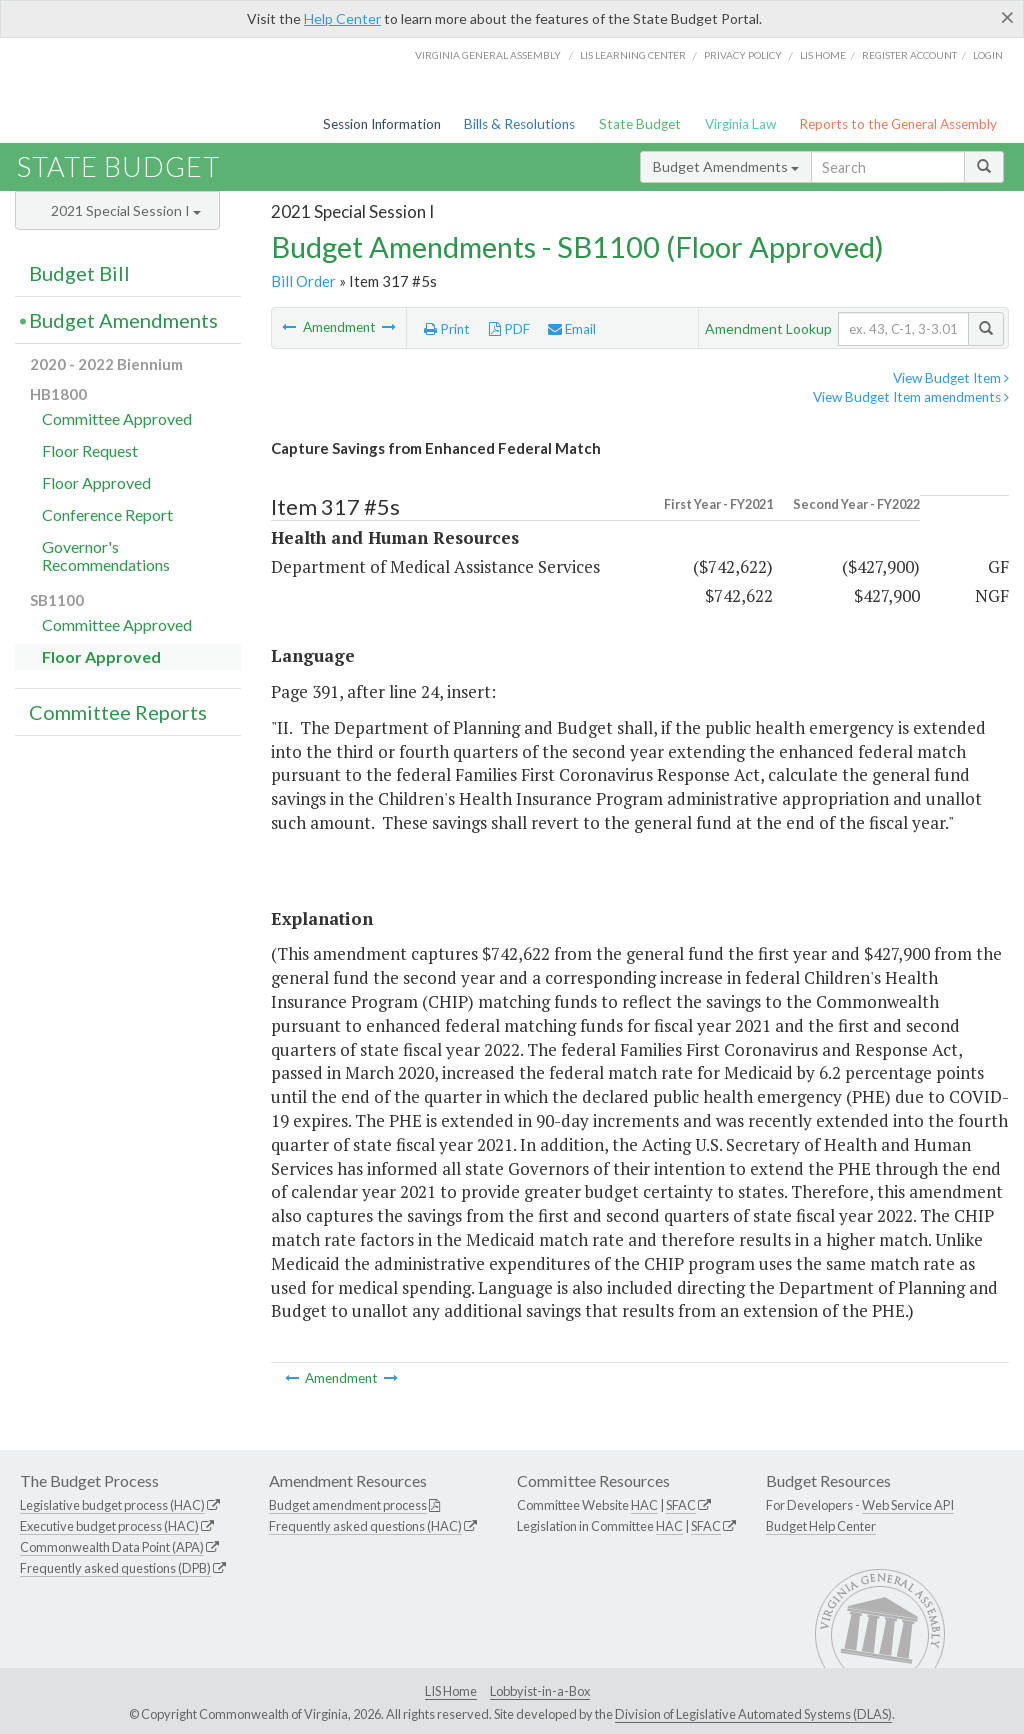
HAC (644, 1505)
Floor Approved (96, 482)
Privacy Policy (743, 55)
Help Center (342, 18)
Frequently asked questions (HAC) (365, 1526)
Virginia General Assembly (488, 55)
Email (572, 329)
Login (988, 55)
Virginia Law (740, 124)
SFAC (681, 1505)
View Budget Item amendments (911, 397)
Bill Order (303, 281)
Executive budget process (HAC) (109, 1526)
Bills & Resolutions (519, 124)
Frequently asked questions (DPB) (115, 1568)
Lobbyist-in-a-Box (540, 1691)
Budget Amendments (726, 166)
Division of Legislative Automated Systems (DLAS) (753, 1714)
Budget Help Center (821, 1526)
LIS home (823, 55)
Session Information (382, 124)
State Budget (640, 124)
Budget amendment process (348, 1505)
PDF (509, 329)
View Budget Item (951, 378)
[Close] (1007, 17)
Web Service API (908, 1505)
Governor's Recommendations (106, 555)
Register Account (909, 55)
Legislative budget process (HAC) (112, 1505)
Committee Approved (117, 418)
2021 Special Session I (126, 210)
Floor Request (90, 450)
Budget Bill (79, 273)
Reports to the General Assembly (898, 124)
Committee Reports (118, 712)
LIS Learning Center (633, 55)
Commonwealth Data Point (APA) (112, 1547)
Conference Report (107, 514)
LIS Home (451, 1691)
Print (447, 329)
